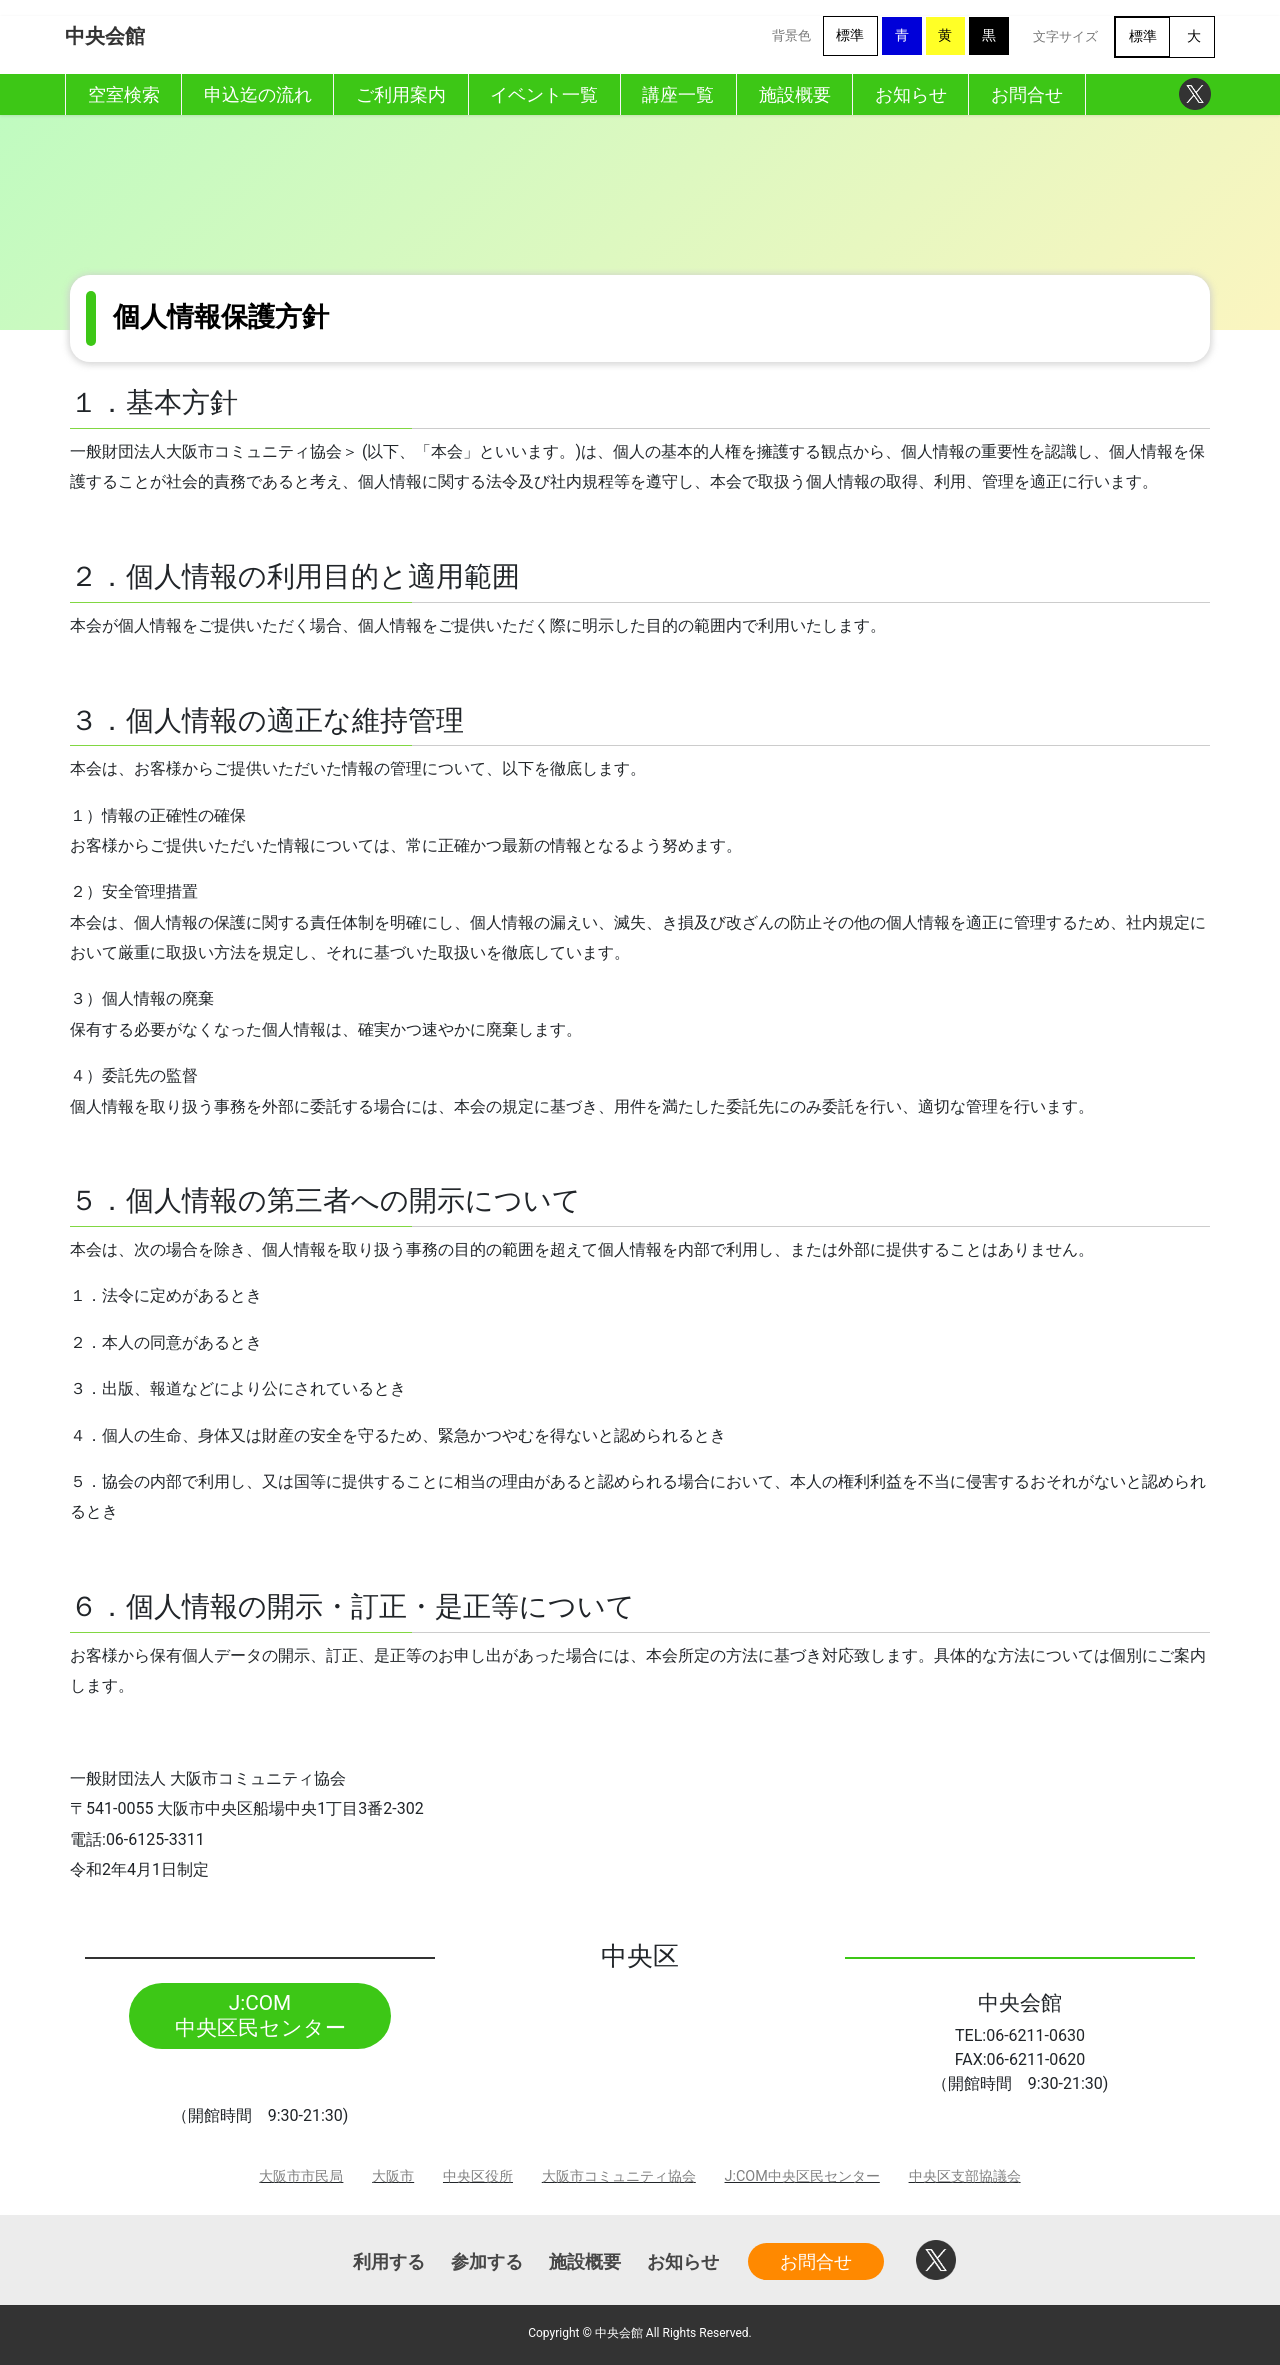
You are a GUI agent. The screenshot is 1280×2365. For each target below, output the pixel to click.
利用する (389, 2261)
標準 (850, 35)
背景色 (791, 35)
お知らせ (683, 2261)
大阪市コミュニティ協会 (619, 2176)
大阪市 (393, 2176)
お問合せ (816, 2261)
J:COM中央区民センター (802, 2176)
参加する (487, 2261)
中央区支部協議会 (965, 2176)
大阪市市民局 (301, 2176)
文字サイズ (1065, 36)
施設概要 (585, 2261)
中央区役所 (478, 2176)
